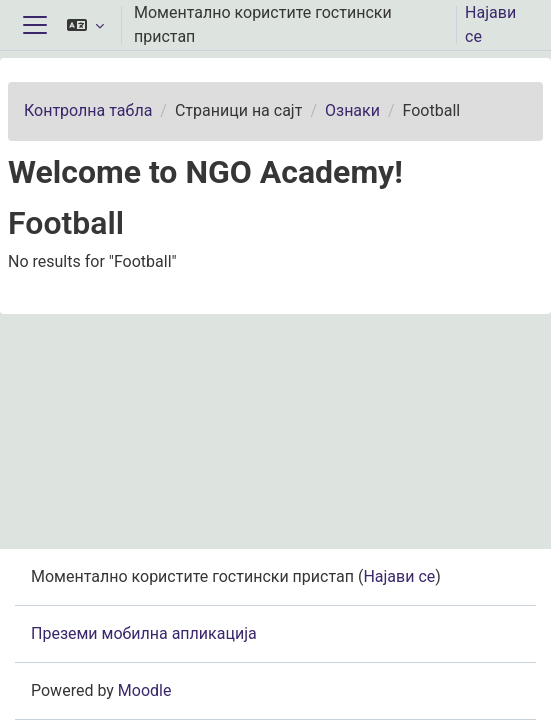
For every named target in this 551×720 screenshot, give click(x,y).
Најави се (490, 24)
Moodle (145, 690)
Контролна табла (88, 110)
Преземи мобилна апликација (144, 633)
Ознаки (352, 110)
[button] (85, 25)
